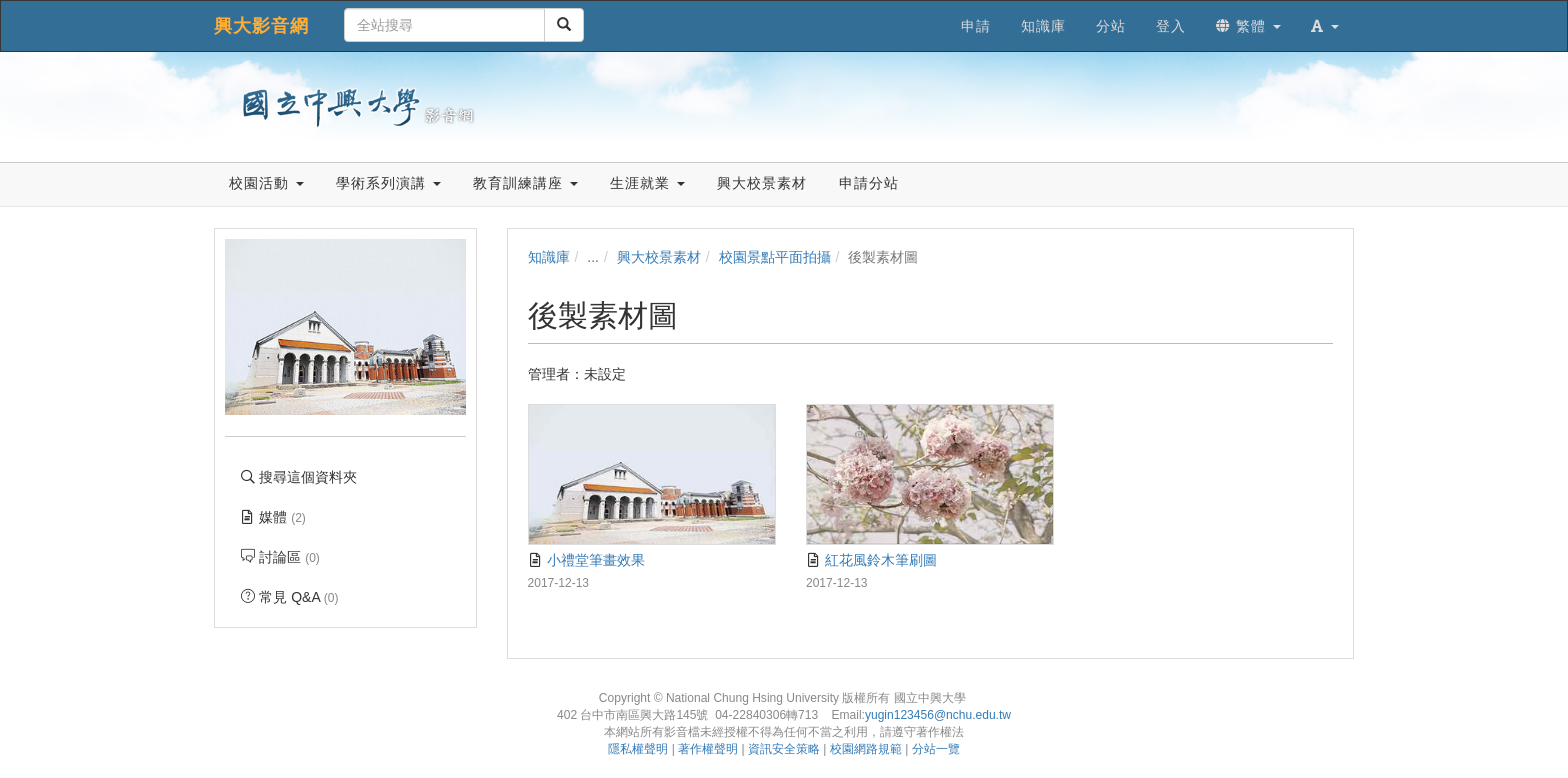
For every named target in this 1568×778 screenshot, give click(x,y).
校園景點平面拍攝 (775, 257)
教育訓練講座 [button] (525, 183)
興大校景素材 (659, 257)
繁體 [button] (1248, 26)
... (593, 257)
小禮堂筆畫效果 (586, 560)
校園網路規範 (866, 749)
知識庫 (549, 257)
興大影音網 (261, 26)
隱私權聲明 (638, 749)
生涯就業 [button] (647, 183)
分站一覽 (936, 749)
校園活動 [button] (266, 183)
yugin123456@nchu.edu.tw (938, 715)
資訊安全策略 (784, 749)
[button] (1325, 26)
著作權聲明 (708, 749)
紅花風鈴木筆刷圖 (871, 560)
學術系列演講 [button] (388, 183)
